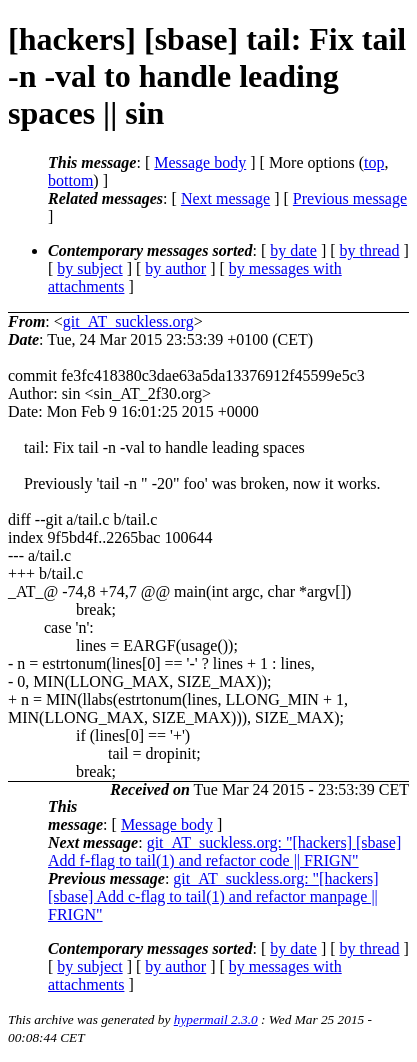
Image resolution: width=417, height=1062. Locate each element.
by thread (370, 250)
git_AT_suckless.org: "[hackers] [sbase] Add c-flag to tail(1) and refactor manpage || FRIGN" (213, 896)
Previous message (350, 198)
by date (293, 250)
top (374, 162)
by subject (89, 268)
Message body (200, 162)
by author (175, 268)
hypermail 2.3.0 (216, 1019)
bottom (70, 180)
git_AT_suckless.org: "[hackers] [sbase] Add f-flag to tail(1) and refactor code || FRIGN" (224, 851)
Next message (225, 198)
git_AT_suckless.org (128, 321)
